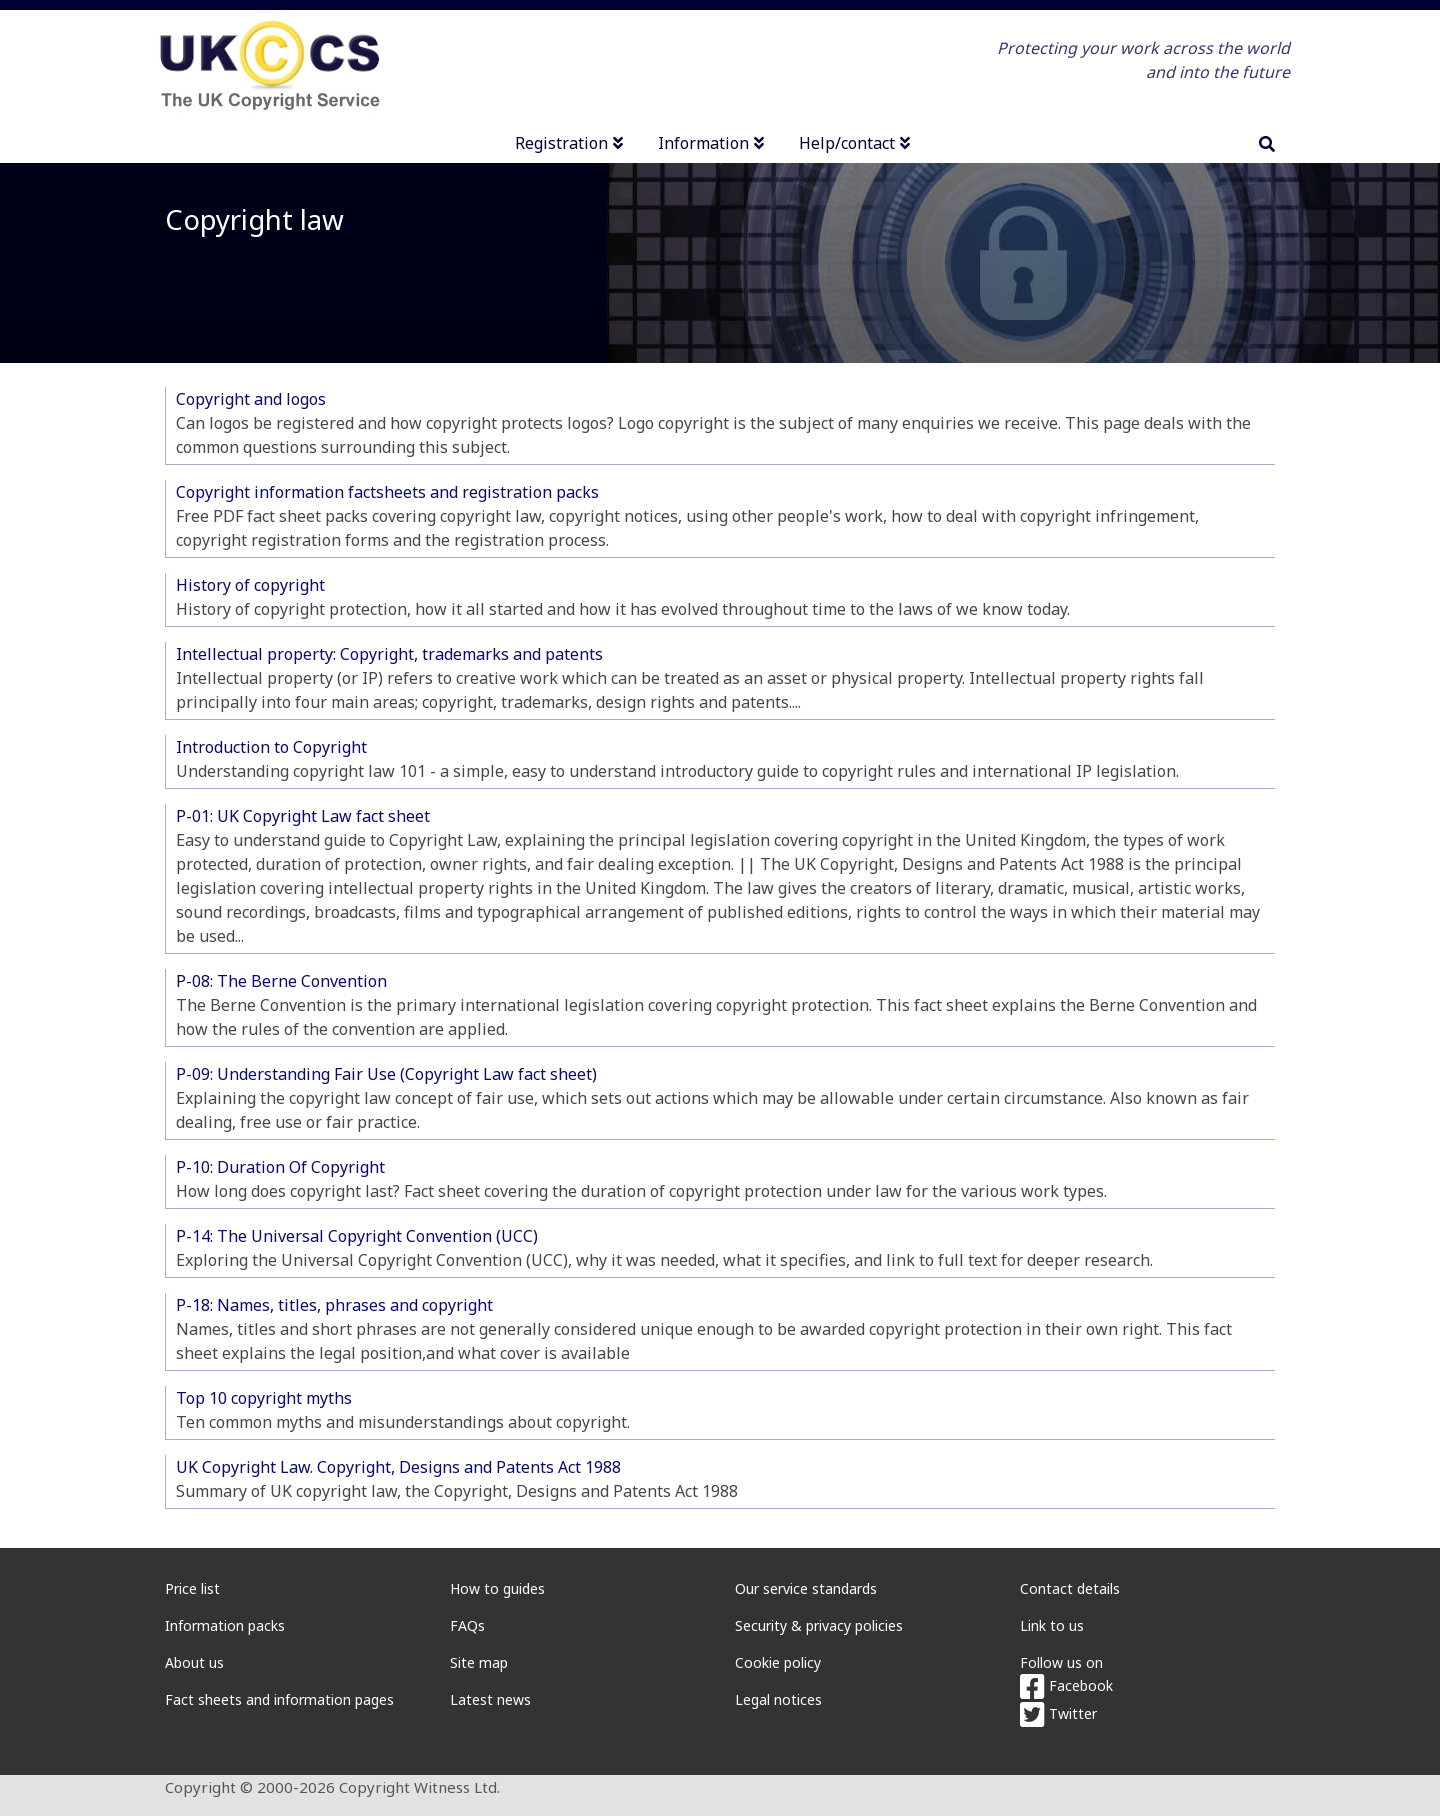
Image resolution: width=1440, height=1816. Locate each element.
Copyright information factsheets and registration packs (387, 492)
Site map (479, 1662)
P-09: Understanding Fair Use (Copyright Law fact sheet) (386, 1074)
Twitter (1058, 1713)
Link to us (1052, 1625)
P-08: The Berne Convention (281, 981)
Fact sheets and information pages (279, 1699)
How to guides (497, 1588)
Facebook (1066, 1685)
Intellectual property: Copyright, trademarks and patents (389, 654)
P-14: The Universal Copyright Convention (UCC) (357, 1236)
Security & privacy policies (819, 1625)
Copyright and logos (251, 399)
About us (194, 1662)
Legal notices (778, 1699)
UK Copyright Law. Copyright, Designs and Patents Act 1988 (398, 1467)
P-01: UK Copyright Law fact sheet (303, 816)
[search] (1267, 144)
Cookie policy (778, 1662)
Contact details (1070, 1588)
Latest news (490, 1699)
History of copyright (250, 585)
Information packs (225, 1625)
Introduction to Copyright (271, 747)
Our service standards (806, 1588)
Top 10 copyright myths (264, 1398)
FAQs (467, 1625)
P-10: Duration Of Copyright (280, 1167)
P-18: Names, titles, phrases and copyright (334, 1305)
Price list (192, 1588)
